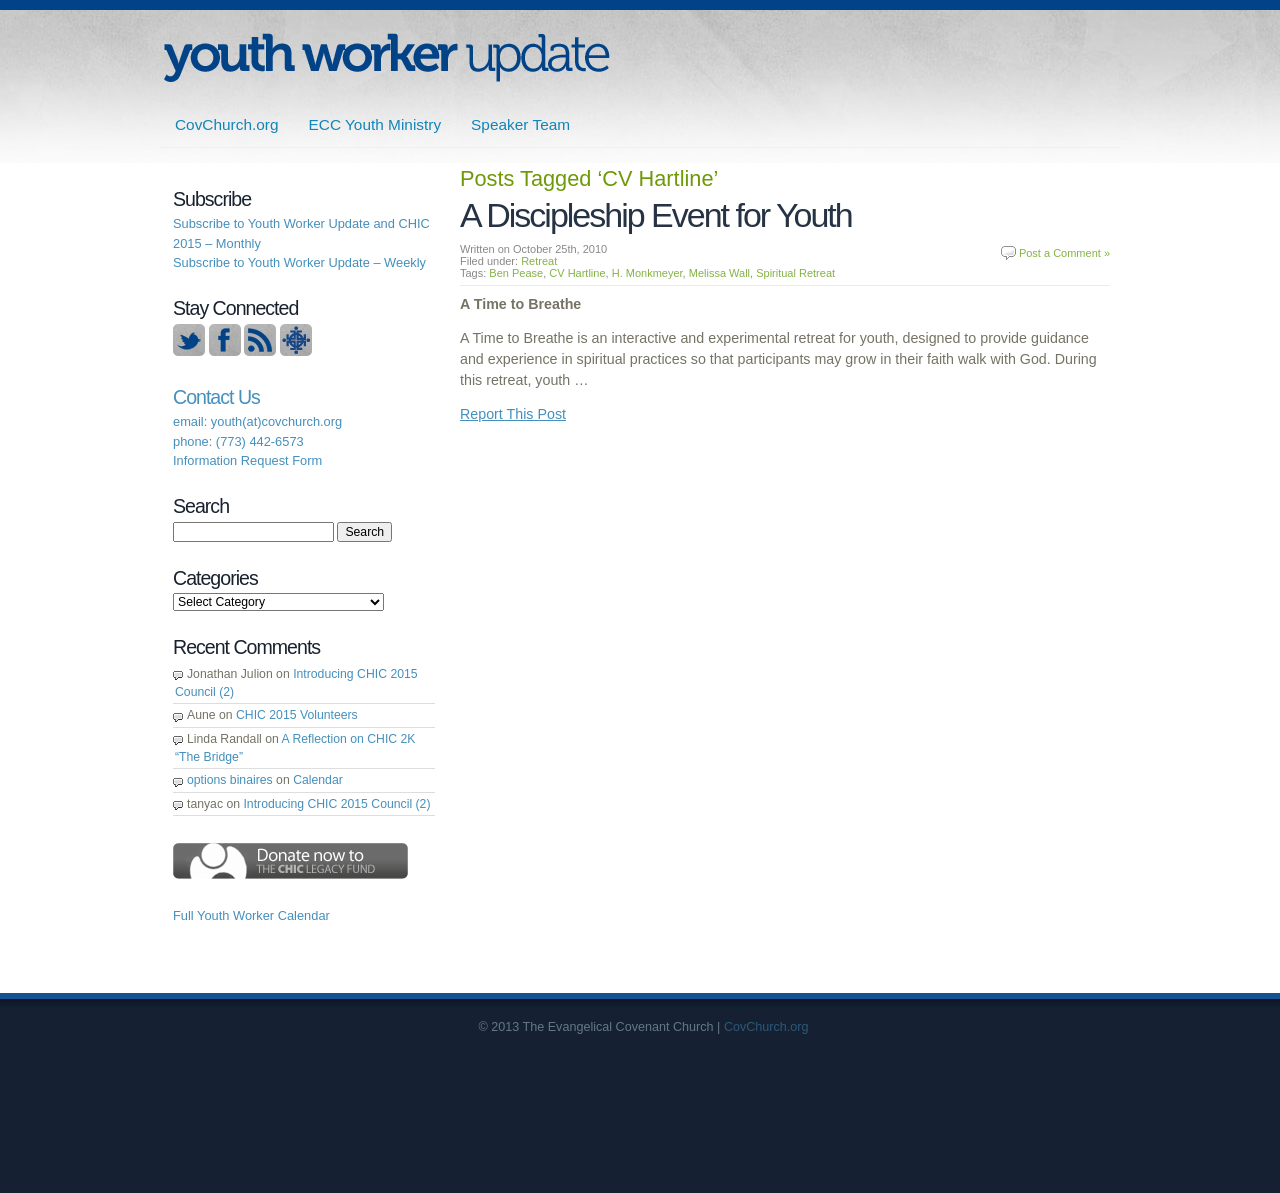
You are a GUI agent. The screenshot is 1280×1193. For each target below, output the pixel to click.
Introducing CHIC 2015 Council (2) (336, 804)
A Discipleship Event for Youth (656, 215)
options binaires (230, 780)
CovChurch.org (227, 124)
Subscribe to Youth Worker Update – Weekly (299, 262)
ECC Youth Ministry (375, 124)
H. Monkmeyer (647, 273)
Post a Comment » (1064, 253)
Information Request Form (247, 460)
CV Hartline (577, 273)
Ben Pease (516, 273)
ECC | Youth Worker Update (386, 57)
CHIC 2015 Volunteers (297, 715)
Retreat (539, 261)
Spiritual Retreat (795, 273)
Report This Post (513, 414)
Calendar (318, 780)
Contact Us (216, 397)
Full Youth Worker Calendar (251, 915)
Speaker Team (520, 124)
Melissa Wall (719, 273)
